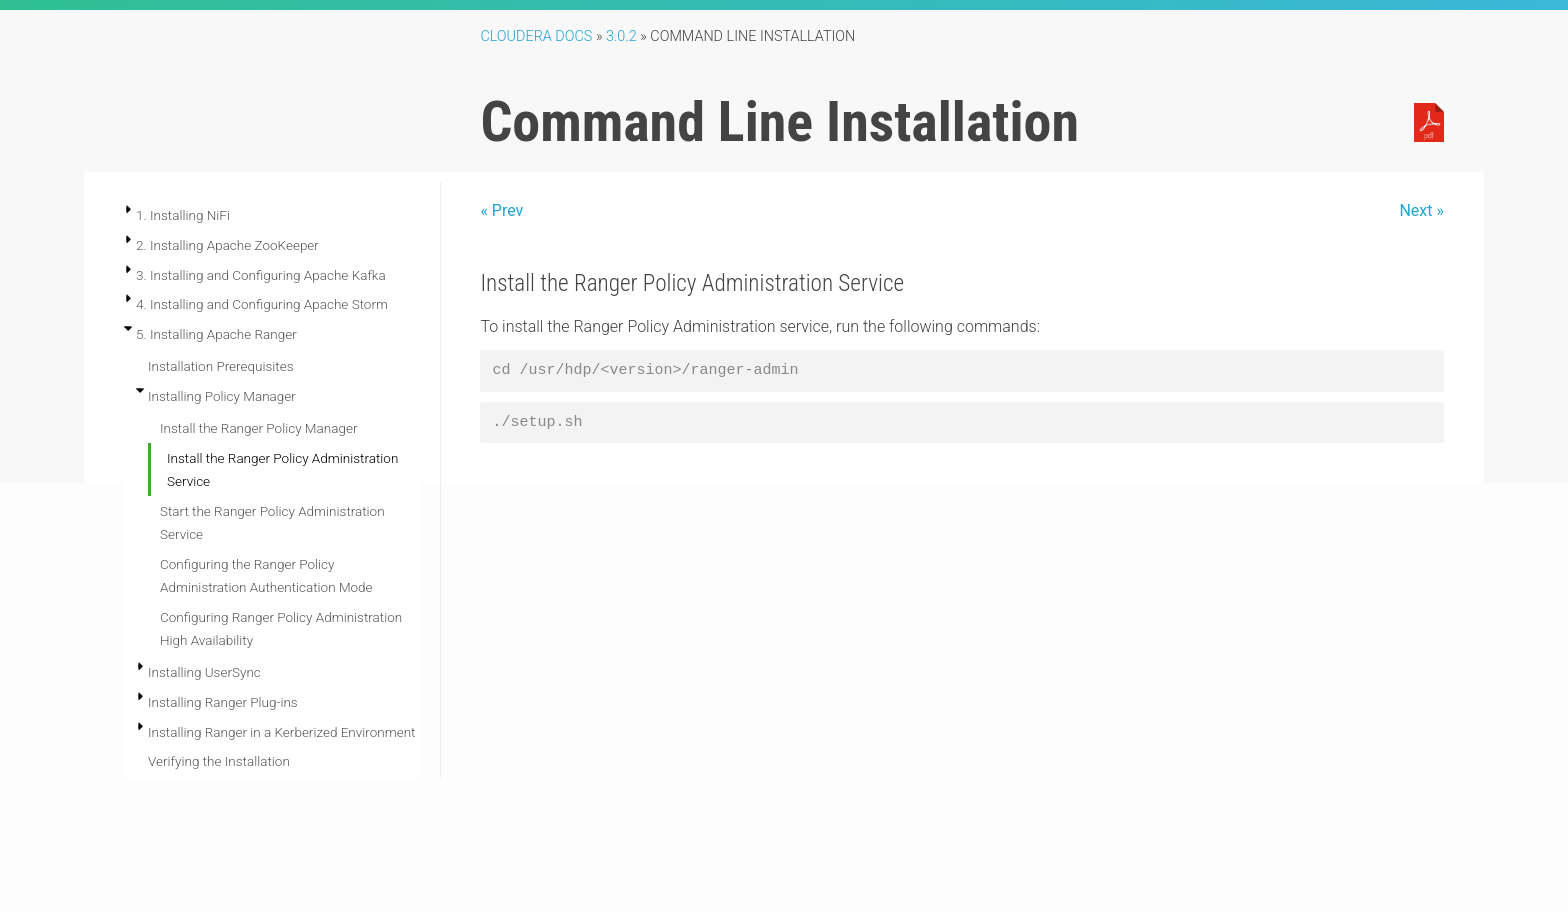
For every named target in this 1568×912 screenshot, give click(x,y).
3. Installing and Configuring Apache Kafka (261, 275)
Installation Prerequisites (221, 366)
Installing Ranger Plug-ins (223, 702)
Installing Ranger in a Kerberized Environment (281, 732)
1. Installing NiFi (183, 215)
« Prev (501, 210)
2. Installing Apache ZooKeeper (227, 245)
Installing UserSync (204, 672)
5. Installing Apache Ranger (216, 334)
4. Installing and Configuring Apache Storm (262, 304)
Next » (1421, 210)
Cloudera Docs (536, 36)
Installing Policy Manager (222, 396)
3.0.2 (621, 36)
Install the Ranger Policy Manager (258, 428)
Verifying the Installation (219, 761)
